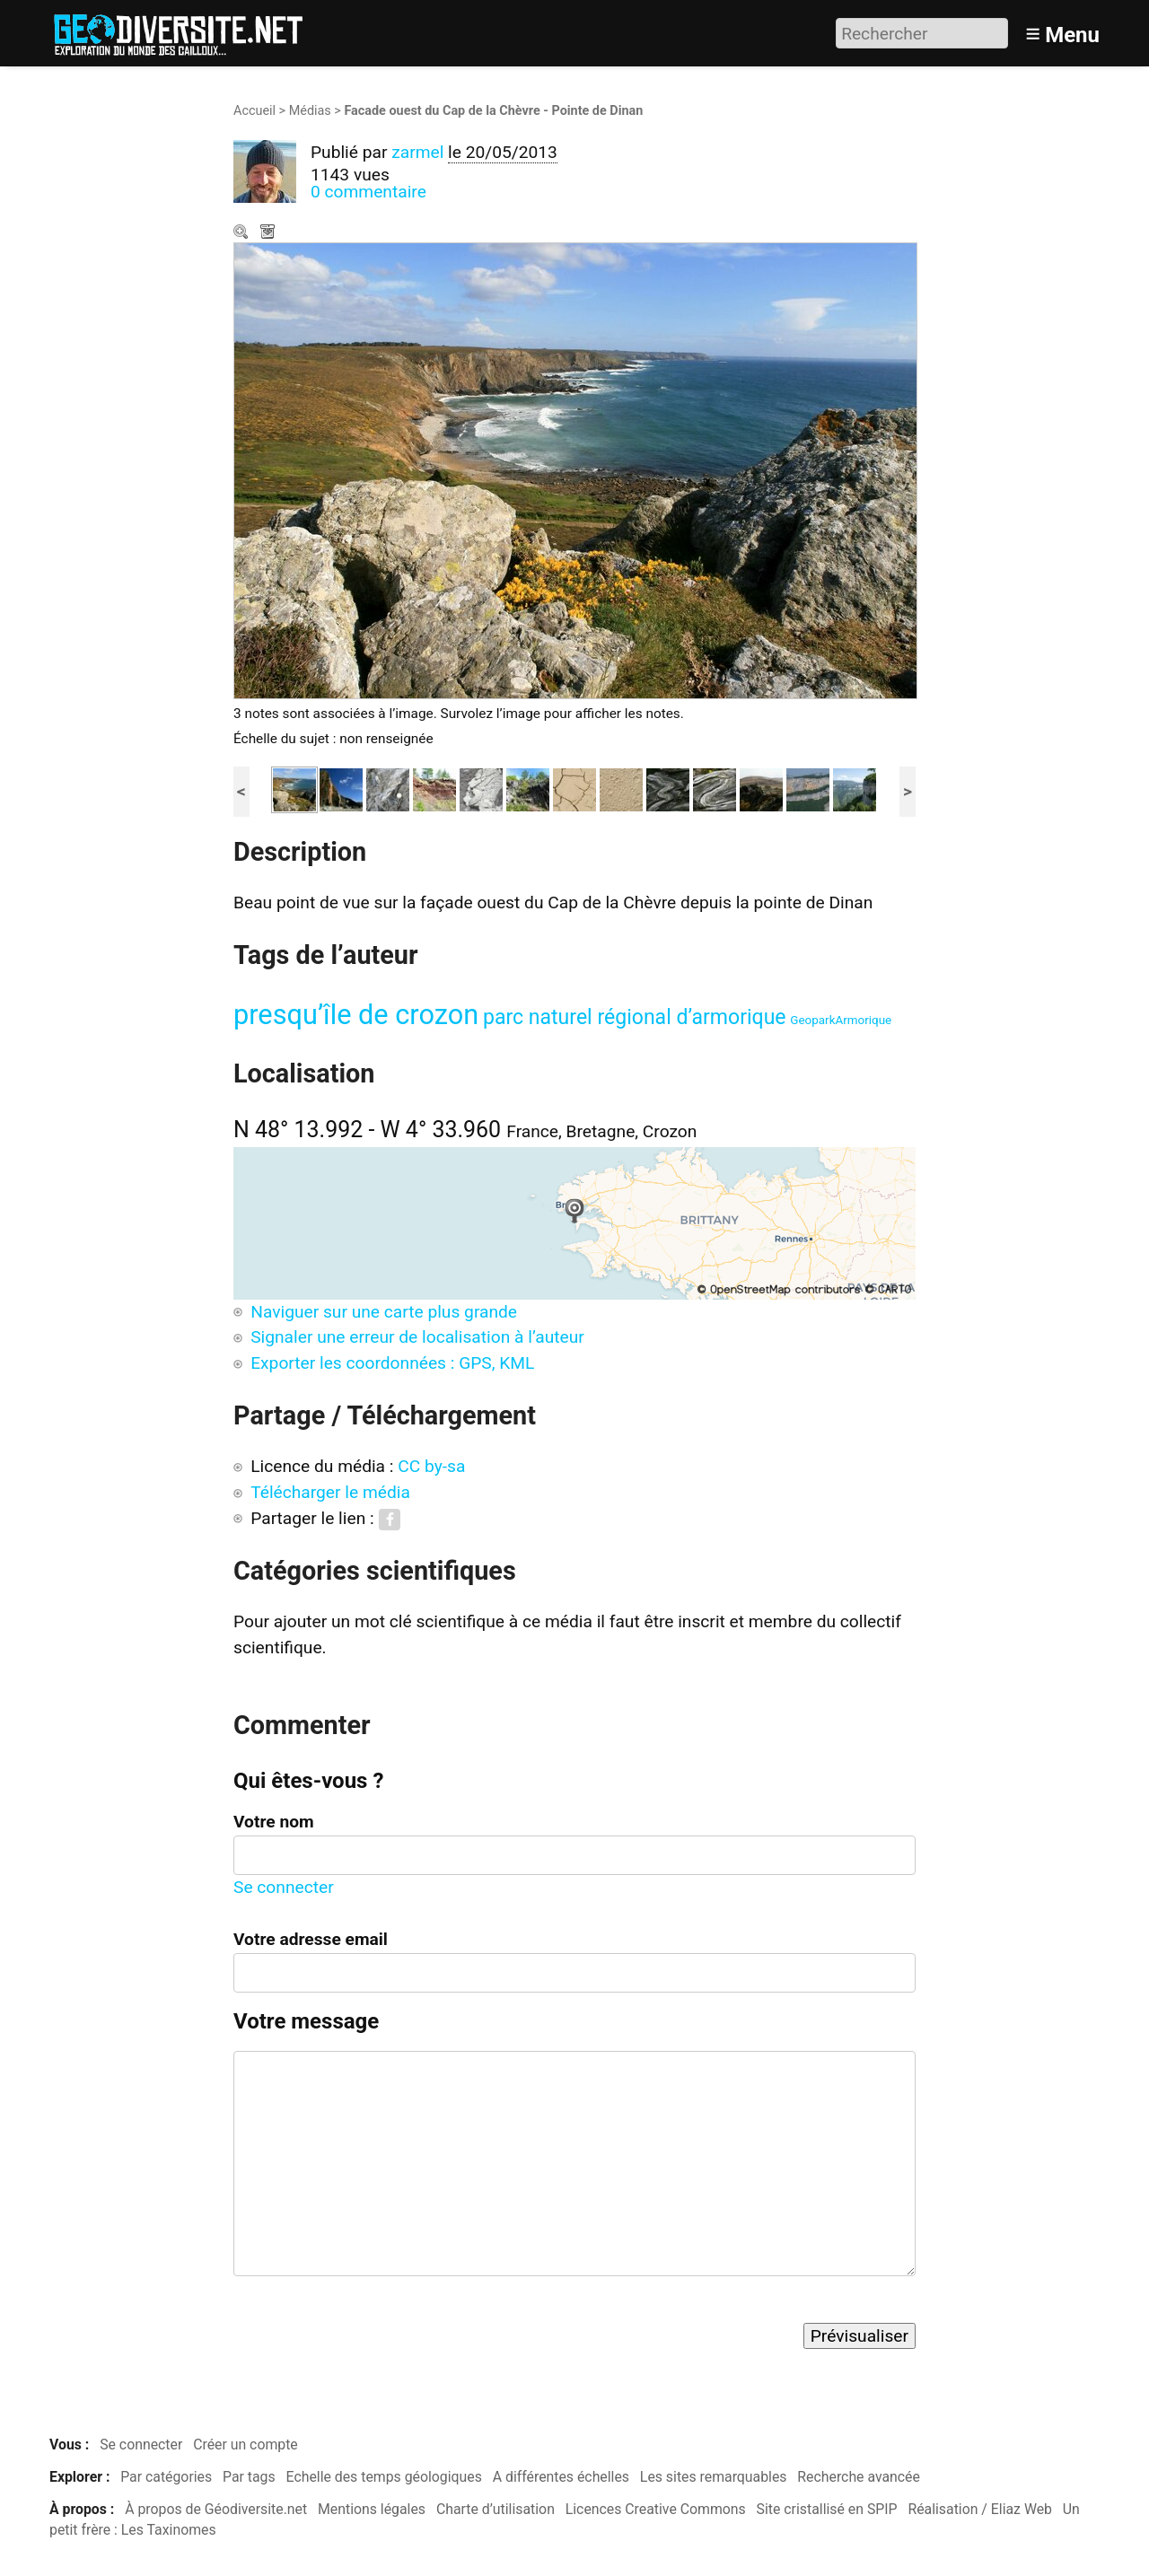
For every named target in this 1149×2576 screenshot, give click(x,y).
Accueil (254, 110)
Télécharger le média (269, 233)
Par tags (249, 2476)
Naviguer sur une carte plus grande (383, 1311)
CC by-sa (431, 1466)
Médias (310, 110)
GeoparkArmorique (840, 1020)
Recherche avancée (858, 2476)
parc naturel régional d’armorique (634, 1017)
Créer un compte (245, 2444)
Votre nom (273, 1821)
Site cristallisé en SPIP (827, 2509)
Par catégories (166, 2476)
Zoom (242, 233)
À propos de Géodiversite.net (216, 2509)
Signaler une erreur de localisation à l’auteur (417, 1337)
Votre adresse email (310, 1939)
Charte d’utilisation (495, 2509)
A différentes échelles (561, 2476)
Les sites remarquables (713, 2476)
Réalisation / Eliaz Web (980, 2509)
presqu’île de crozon (355, 1014)
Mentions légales (371, 2509)
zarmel (417, 152)
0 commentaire (368, 191)
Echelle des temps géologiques (384, 2476)
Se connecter (283, 1887)
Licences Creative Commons (656, 2509)
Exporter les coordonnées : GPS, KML (392, 1363)
